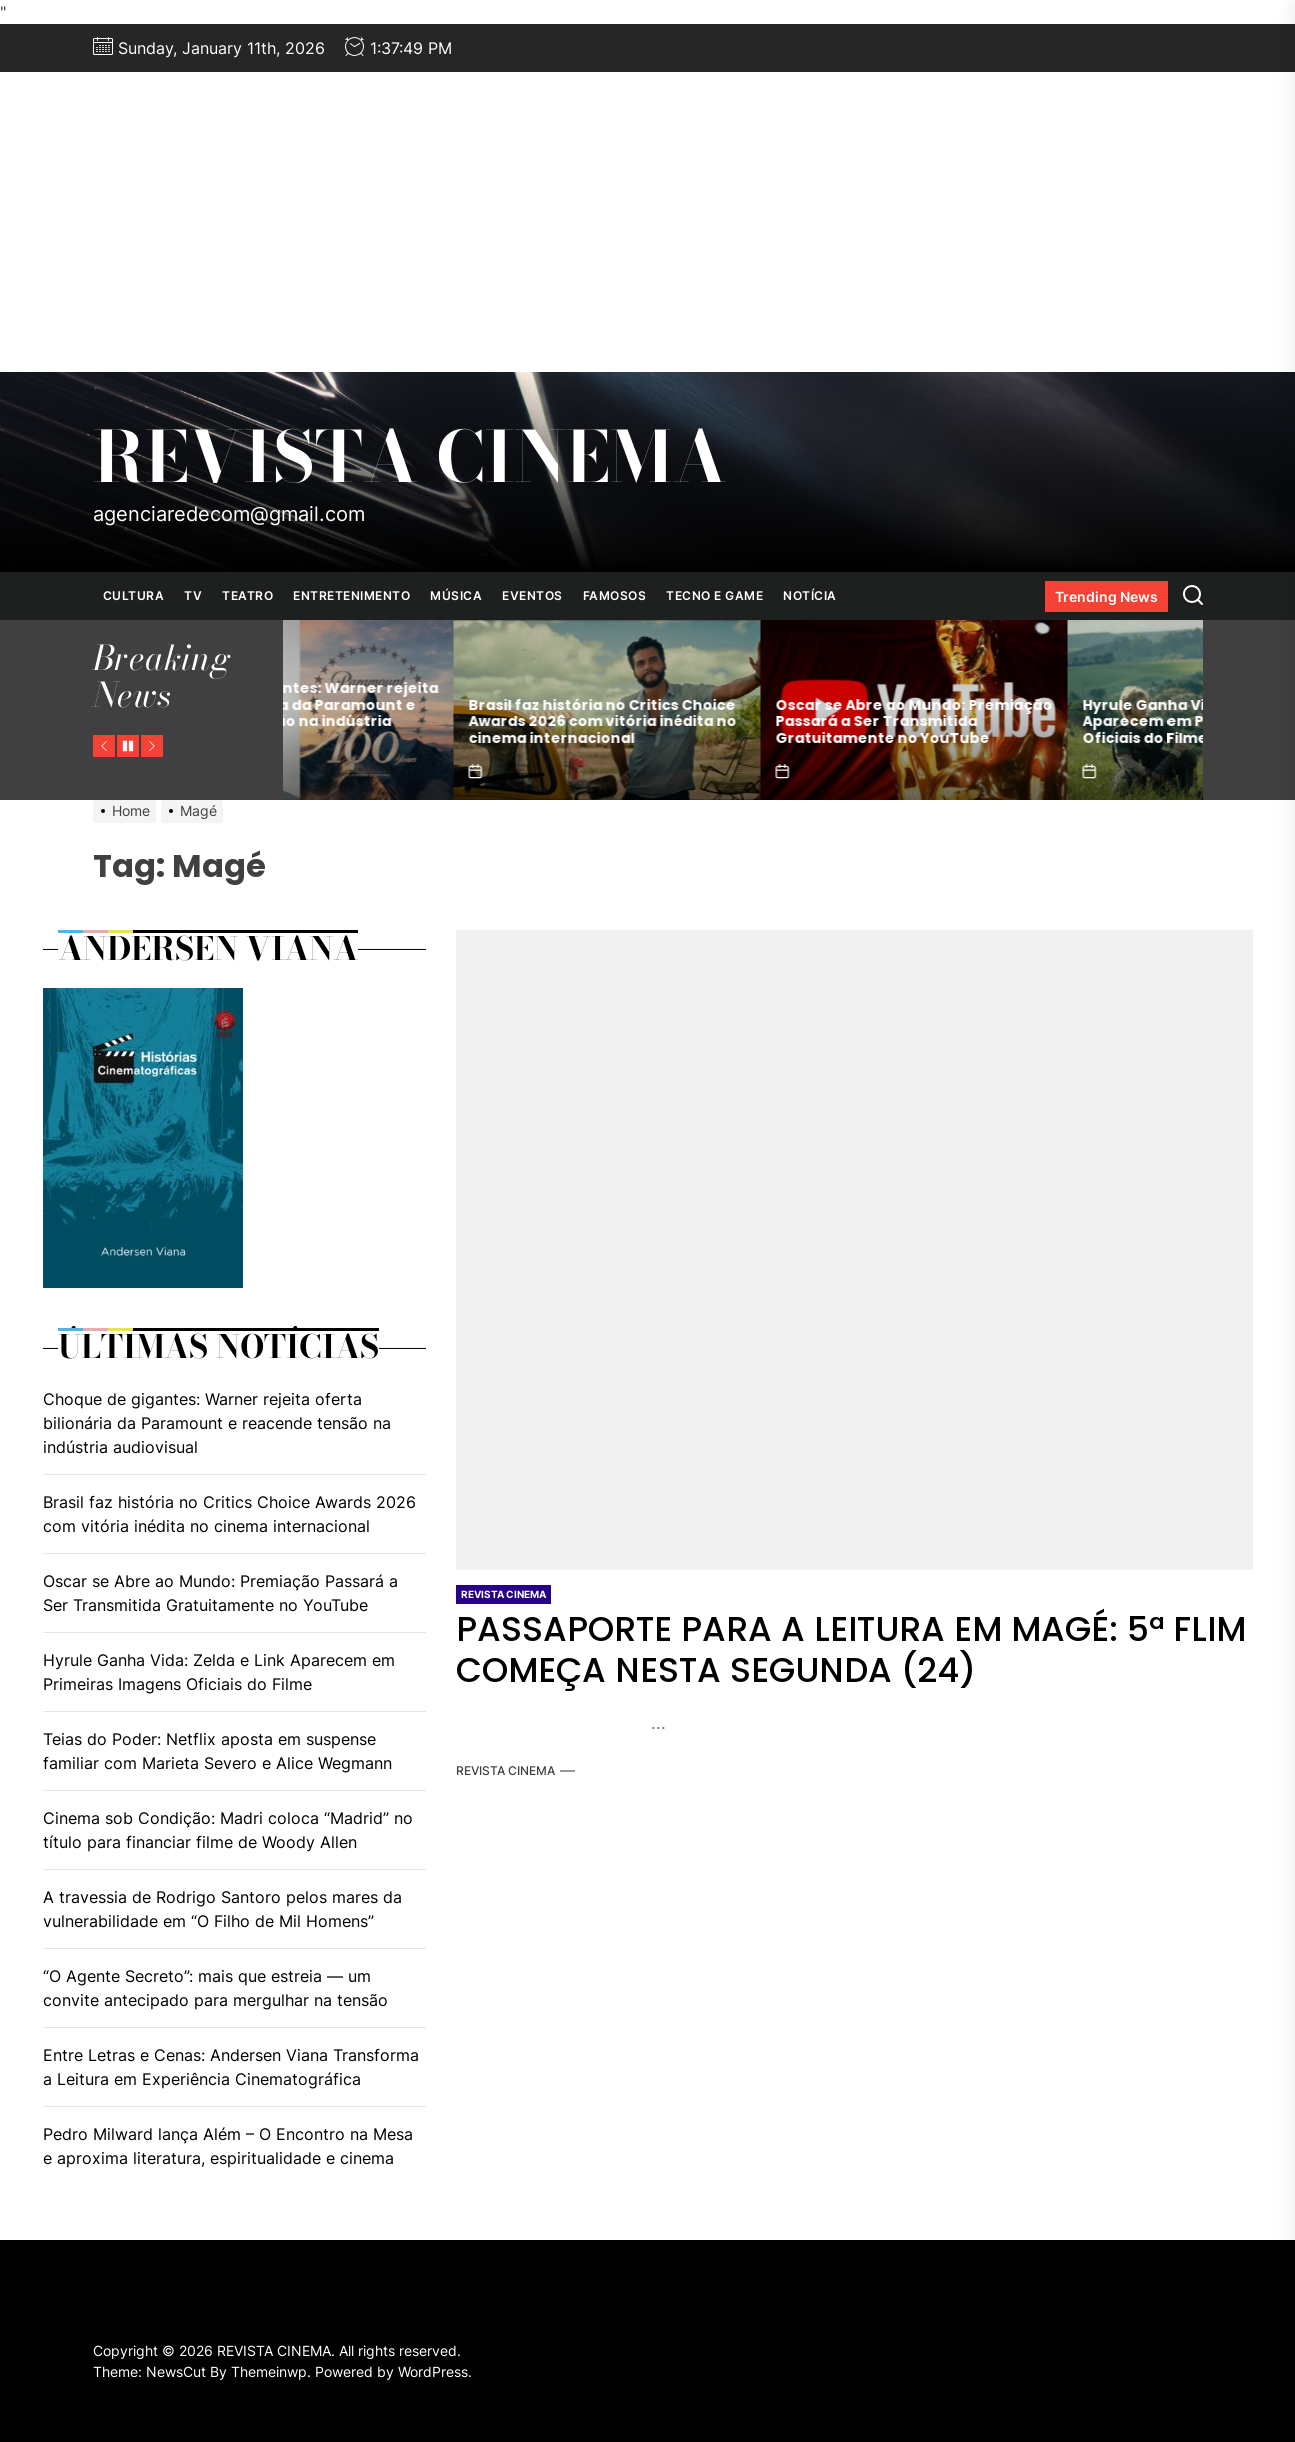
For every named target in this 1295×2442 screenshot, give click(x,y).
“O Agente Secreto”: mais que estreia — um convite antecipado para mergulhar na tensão (215, 1988)
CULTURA (134, 595)
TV (193, 595)
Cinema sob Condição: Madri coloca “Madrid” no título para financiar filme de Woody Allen (228, 1830)
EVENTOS (532, 595)
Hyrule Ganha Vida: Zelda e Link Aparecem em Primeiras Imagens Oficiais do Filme (219, 1672)
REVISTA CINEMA (410, 457)
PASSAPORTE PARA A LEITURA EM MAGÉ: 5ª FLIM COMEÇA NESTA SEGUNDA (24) (851, 1649)
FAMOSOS (615, 595)
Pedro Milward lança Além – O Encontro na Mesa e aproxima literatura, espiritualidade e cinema (228, 2146)
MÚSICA (456, 595)
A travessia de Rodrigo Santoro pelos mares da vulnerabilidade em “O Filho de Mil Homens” (222, 1909)
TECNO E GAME (714, 595)
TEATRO (247, 595)
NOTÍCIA (810, 595)
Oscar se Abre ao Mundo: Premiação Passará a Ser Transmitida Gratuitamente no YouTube (1050, 722)
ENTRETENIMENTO (351, 595)
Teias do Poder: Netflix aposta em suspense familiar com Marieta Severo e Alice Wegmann (217, 1751)
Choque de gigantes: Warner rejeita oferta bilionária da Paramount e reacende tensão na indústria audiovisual (436, 713)
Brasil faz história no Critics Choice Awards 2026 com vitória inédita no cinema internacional (739, 722)
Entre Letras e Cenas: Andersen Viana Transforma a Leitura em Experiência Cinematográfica (231, 2067)
